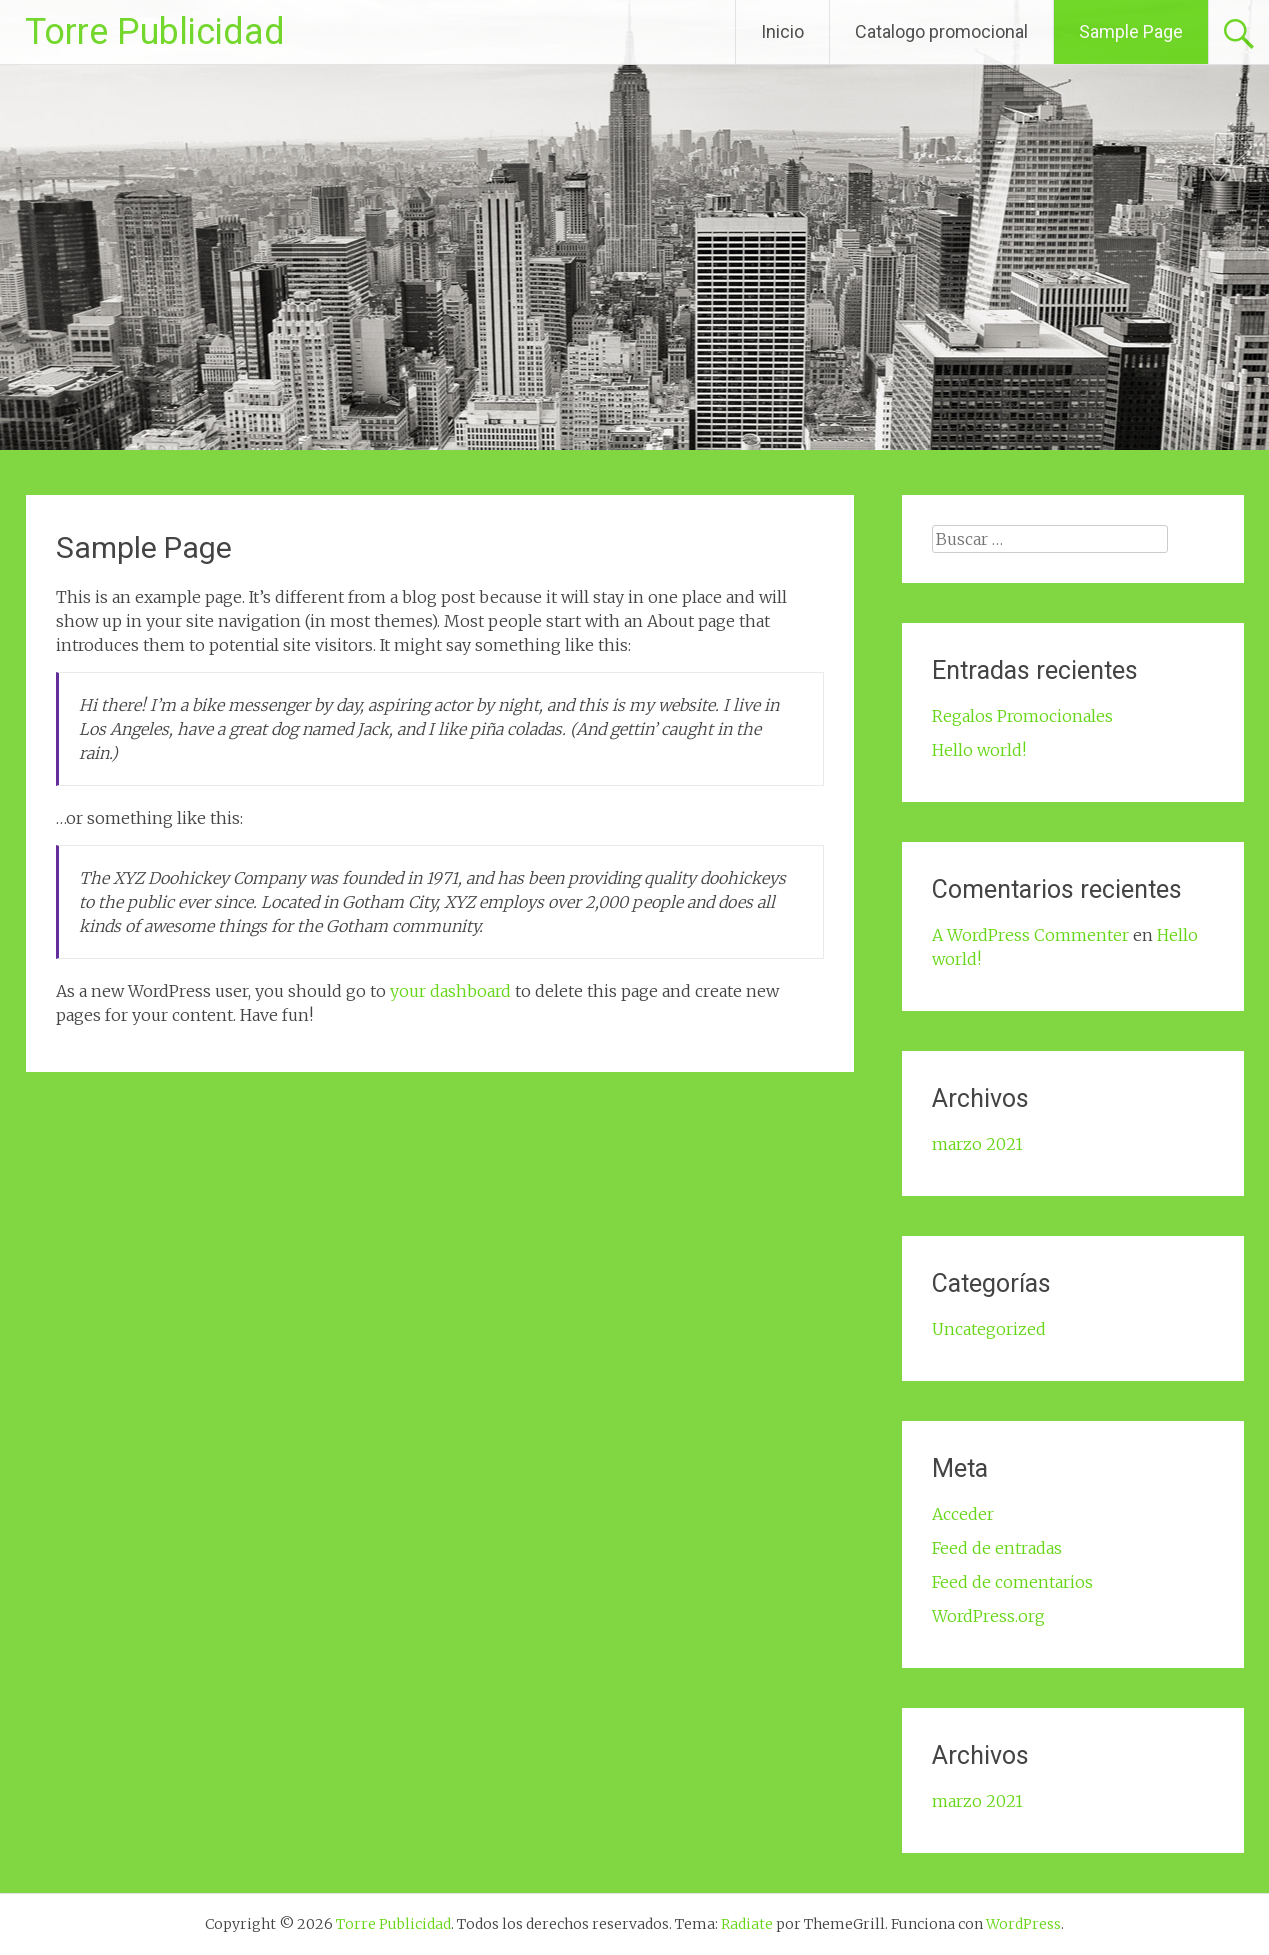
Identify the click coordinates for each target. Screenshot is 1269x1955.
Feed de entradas (997, 1548)
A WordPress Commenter (1030, 935)
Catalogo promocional (941, 31)
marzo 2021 (977, 1144)
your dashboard (450, 991)
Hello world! (979, 750)
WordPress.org (988, 1616)
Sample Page (1131, 31)
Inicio (782, 31)
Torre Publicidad (155, 32)
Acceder (963, 1514)
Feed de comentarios (1012, 1582)
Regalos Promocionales (1022, 716)
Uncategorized (989, 1329)
